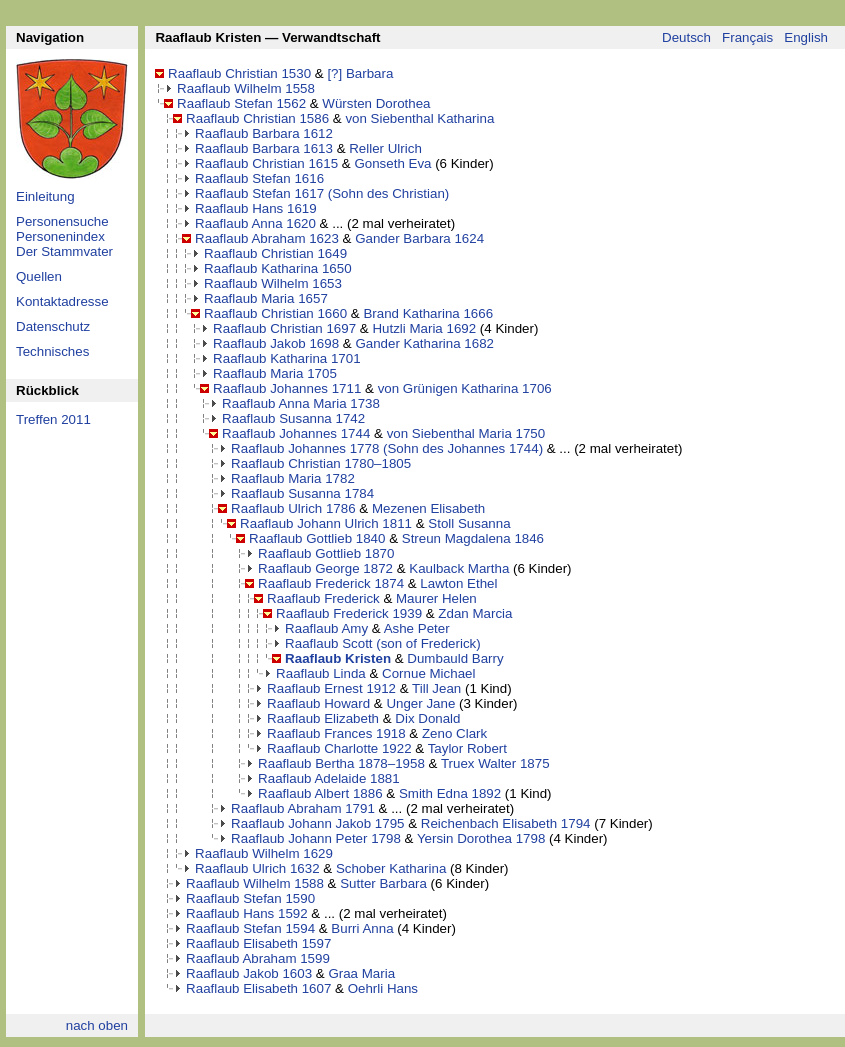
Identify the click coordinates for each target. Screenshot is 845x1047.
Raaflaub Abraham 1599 (258, 958)
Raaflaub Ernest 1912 (331, 688)
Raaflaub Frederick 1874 (331, 583)
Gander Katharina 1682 (424, 343)
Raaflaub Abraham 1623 (267, 238)
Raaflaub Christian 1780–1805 (321, 463)
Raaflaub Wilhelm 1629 (264, 853)
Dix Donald (427, 718)
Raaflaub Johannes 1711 (287, 388)
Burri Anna (362, 928)
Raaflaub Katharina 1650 (277, 268)
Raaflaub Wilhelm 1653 (273, 283)
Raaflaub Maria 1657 (266, 298)
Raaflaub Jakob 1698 (276, 343)
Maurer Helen (436, 598)
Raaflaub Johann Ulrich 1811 (326, 523)
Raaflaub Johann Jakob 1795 (317, 823)
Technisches (52, 351)
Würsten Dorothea (376, 103)
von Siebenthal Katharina (419, 118)
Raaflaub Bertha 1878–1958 (341, 763)
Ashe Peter (417, 628)
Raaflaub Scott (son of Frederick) (383, 643)
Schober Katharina (391, 868)
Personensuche (62, 221)
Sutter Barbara (383, 883)
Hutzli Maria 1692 (424, 328)
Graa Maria (361, 973)
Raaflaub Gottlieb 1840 (317, 538)
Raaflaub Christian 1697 (284, 328)
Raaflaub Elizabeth (323, 718)
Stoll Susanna (469, 523)
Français (747, 37)
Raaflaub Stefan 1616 (259, 178)
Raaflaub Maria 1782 (293, 478)
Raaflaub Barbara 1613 (264, 148)
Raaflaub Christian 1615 (266, 163)
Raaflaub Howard (318, 703)
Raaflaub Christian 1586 (257, 118)
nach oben (97, 1025)
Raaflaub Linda (321, 673)
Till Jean (436, 688)
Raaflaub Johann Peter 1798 (316, 838)
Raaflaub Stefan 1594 (250, 928)
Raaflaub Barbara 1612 (264, 133)
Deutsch (686, 37)
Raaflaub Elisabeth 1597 (258, 943)
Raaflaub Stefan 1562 (241, 103)
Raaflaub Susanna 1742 (293, 418)
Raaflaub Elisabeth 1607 (258, 988)
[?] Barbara (360, 73)
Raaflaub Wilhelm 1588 (255, 883)
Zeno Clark (454, 733)
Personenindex (60, 236)
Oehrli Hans (383, 988)
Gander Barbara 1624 (419, 238)
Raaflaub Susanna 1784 (302, 493)
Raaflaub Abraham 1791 (303, 808)
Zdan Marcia (475, 613)
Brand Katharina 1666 (428, 313)
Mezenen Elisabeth (428, 508)
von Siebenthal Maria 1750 (466, 433)
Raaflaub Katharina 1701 (286, 358)
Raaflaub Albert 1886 (320, 793)
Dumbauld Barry (455, 658)
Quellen (39, 276)
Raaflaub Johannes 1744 (296, 433)
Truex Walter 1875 (495, 763)
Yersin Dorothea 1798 (481, 838)
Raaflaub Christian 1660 (275, 313)
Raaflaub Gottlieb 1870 (326, 553)
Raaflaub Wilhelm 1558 (246, 88)
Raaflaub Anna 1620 (255, 223)
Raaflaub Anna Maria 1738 (301, 403)
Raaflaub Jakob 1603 (249, 973)
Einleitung (45, 196)
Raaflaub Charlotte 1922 (339, 748)
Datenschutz (53, 326)
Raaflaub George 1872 (325, 568)
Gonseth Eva (392, 163)
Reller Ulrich (385, 148)
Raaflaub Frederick (323, 598)
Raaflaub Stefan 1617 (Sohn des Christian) (322, 193)
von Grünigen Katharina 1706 (465, 388)
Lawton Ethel (458, 583)
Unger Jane (420, 703)
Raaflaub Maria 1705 (275, 373)
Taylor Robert (467, 748)
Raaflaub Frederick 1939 (349, 613)
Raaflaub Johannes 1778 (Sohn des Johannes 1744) (387, 448)
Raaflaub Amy (326, 628)
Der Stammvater (64, 251)
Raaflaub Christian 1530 (239, 73)
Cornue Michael (428, 673)
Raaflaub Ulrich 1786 (293, 508)
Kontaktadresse (62, 301)
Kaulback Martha (459, 568)
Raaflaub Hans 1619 (256, 208)
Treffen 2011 (53, 419)
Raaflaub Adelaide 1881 (329, 778)
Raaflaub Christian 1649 (275, 253)
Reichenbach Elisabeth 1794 (506, 823)
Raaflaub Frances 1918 (336, 733)
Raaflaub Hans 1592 (247, 913)
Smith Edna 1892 (450, 793)
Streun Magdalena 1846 (473, 538)
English (806, 37)
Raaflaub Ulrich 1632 (257, 868)
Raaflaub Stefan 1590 (250, 898)
